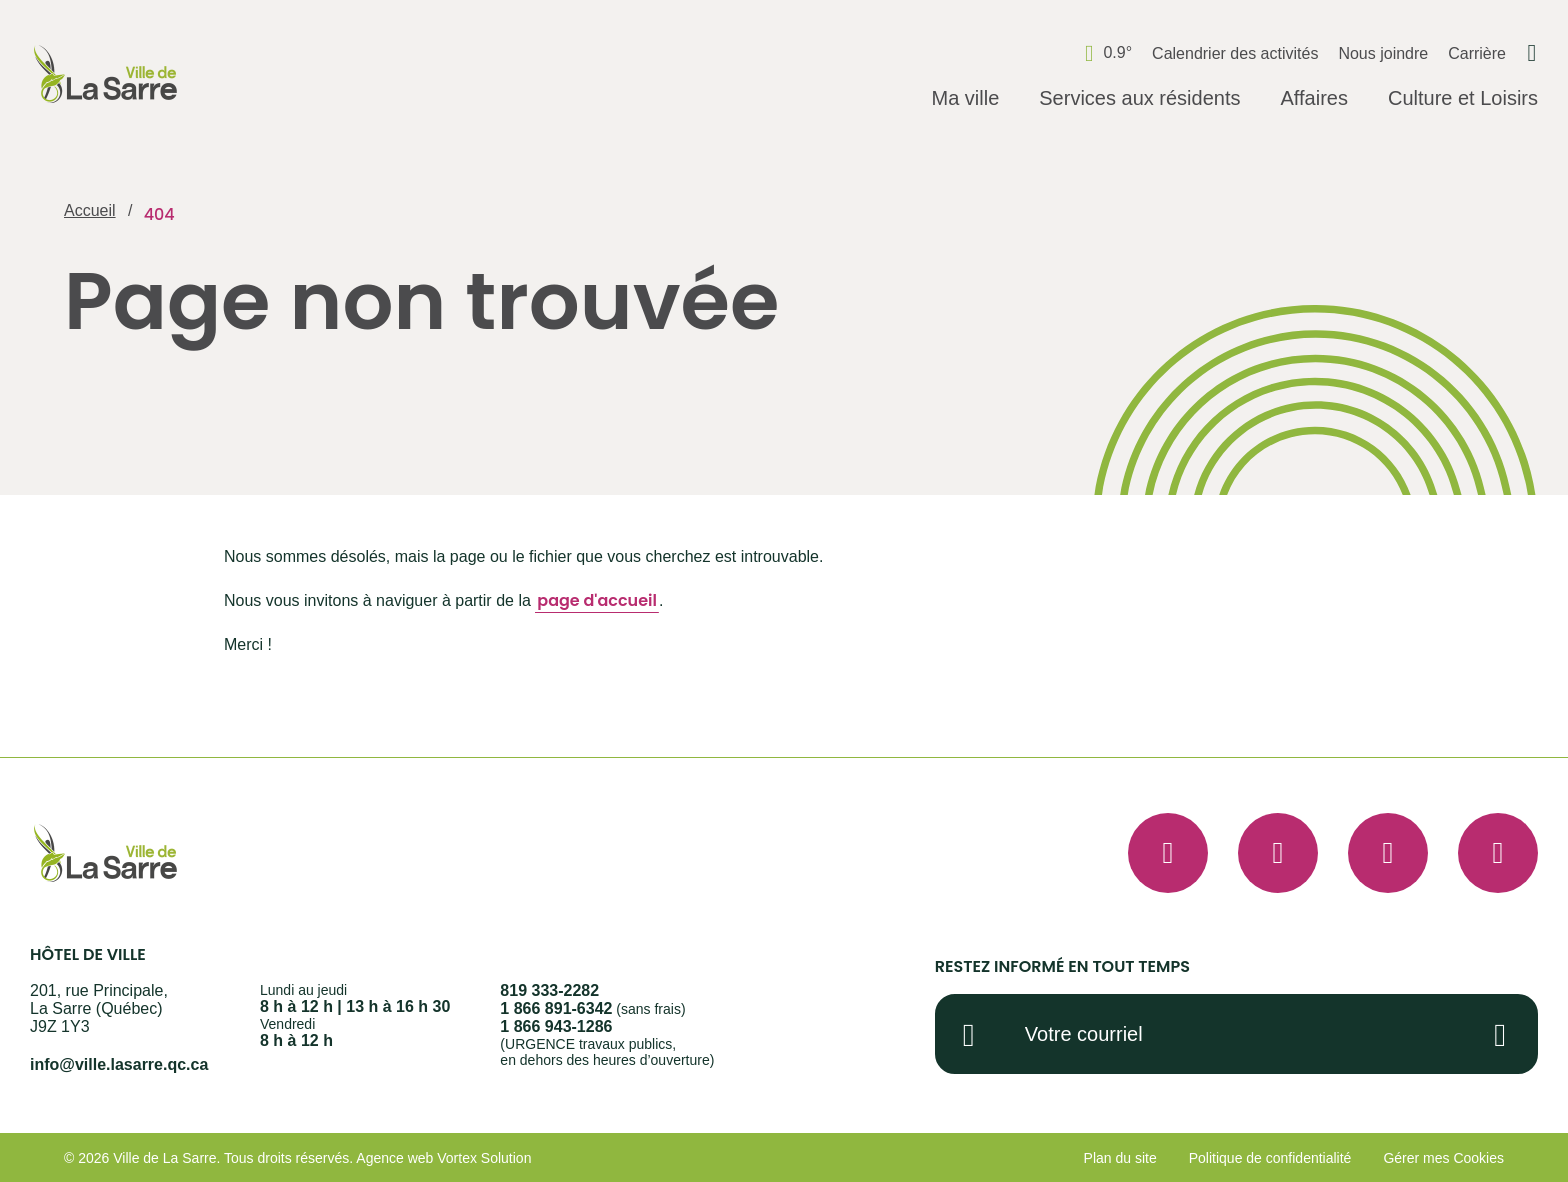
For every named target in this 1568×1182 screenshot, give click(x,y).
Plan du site (1120, 1158)
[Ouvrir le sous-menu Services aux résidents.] (1139, 99)
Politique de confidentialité (1270, 1158)
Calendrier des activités (1235, 53)
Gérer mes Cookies (1443, 1158)
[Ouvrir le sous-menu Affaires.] (1313, 99)
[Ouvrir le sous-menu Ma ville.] (965, 99)
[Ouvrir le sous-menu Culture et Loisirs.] (1463, 99)
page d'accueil (597, 600)
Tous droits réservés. (288, 1158)
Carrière (1477, 53)
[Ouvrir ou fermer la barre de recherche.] (1532, 53)
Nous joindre (1383, 53)
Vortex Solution (484, 1158)
